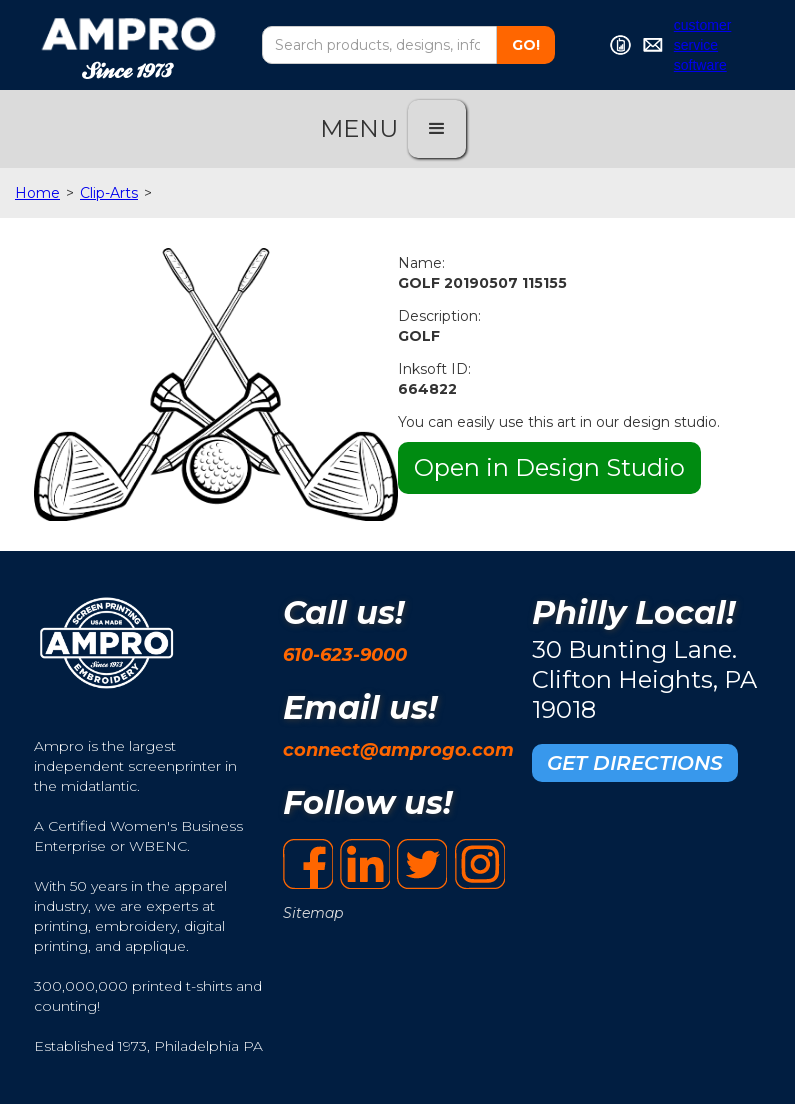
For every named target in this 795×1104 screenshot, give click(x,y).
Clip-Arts (109, 193)
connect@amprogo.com (398, 750)
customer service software (703, 45)
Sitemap (313, 913)
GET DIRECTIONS (635, 763)
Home (37, 193)
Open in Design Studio (549, 467)
